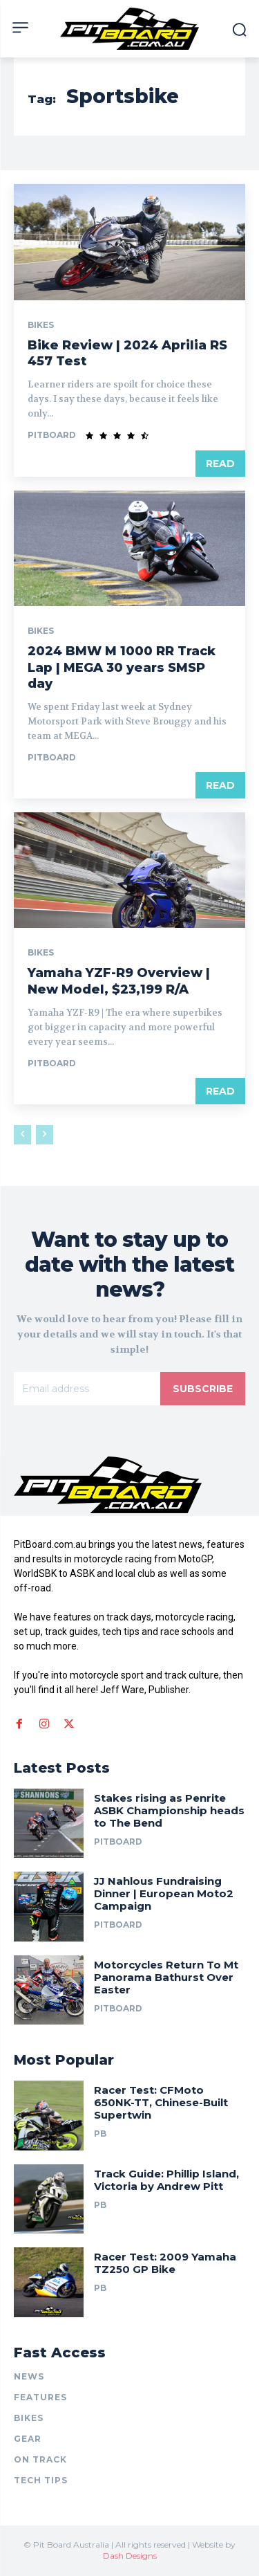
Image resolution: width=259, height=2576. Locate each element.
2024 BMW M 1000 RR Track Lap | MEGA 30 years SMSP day (121, 667)
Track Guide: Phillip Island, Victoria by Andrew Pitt (166, 2180)
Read (220, 463)
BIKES (41, 325)
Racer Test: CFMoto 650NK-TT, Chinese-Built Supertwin (161, 2102)
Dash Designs (130, 2555)
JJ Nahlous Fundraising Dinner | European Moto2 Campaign (163, 1893)
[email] (87, 1388)
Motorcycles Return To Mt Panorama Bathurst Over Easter (166, 1977)
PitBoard (52, 435)
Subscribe (203, 1388)
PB (100, 2133)
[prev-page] (22, 1134)
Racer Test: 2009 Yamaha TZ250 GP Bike (165, 2263)
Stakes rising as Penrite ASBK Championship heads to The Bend (169, 1810)
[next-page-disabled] (44, 1134)
